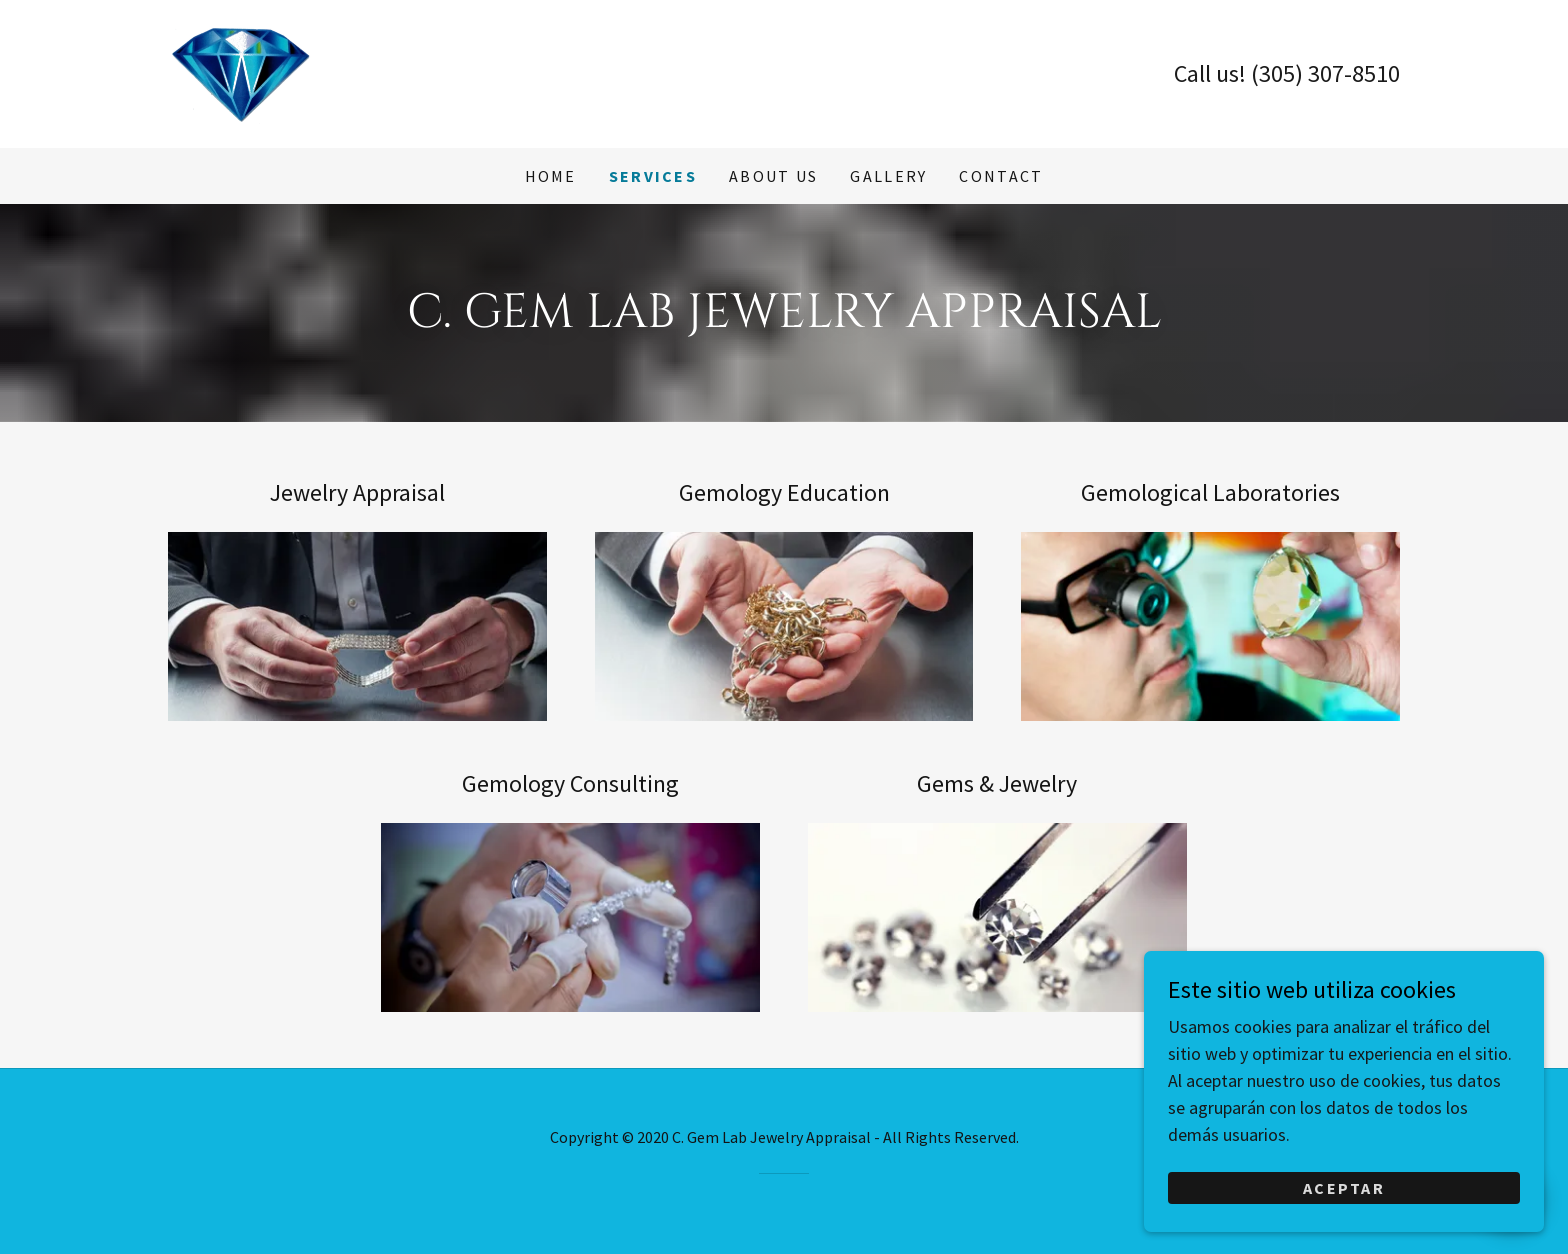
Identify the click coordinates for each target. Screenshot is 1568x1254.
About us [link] (773, 176)
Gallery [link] (888, 176)
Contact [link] (1001, 176)
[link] (240, 71)
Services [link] (653, 176)
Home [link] (551, 176)
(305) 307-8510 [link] (1325, 73)
